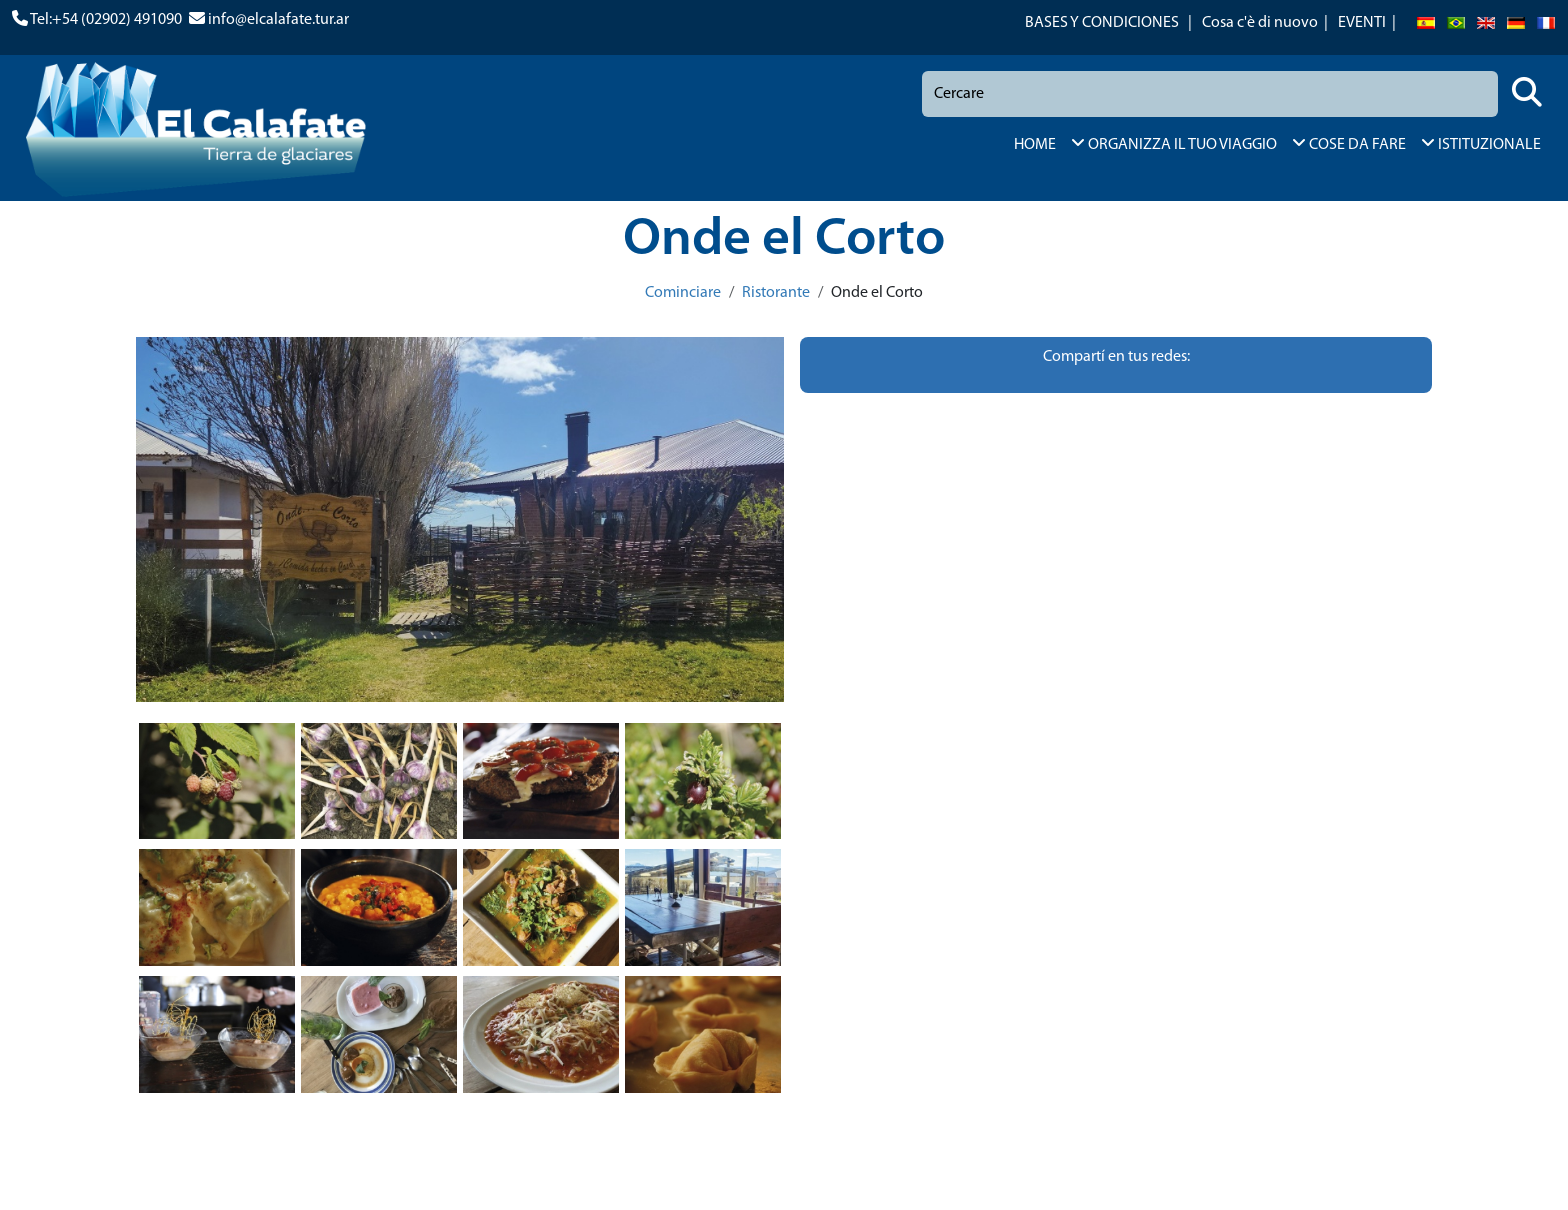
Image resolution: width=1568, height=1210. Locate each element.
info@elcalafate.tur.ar (278, 20)
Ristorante (776, 293)
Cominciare (683, 293)
